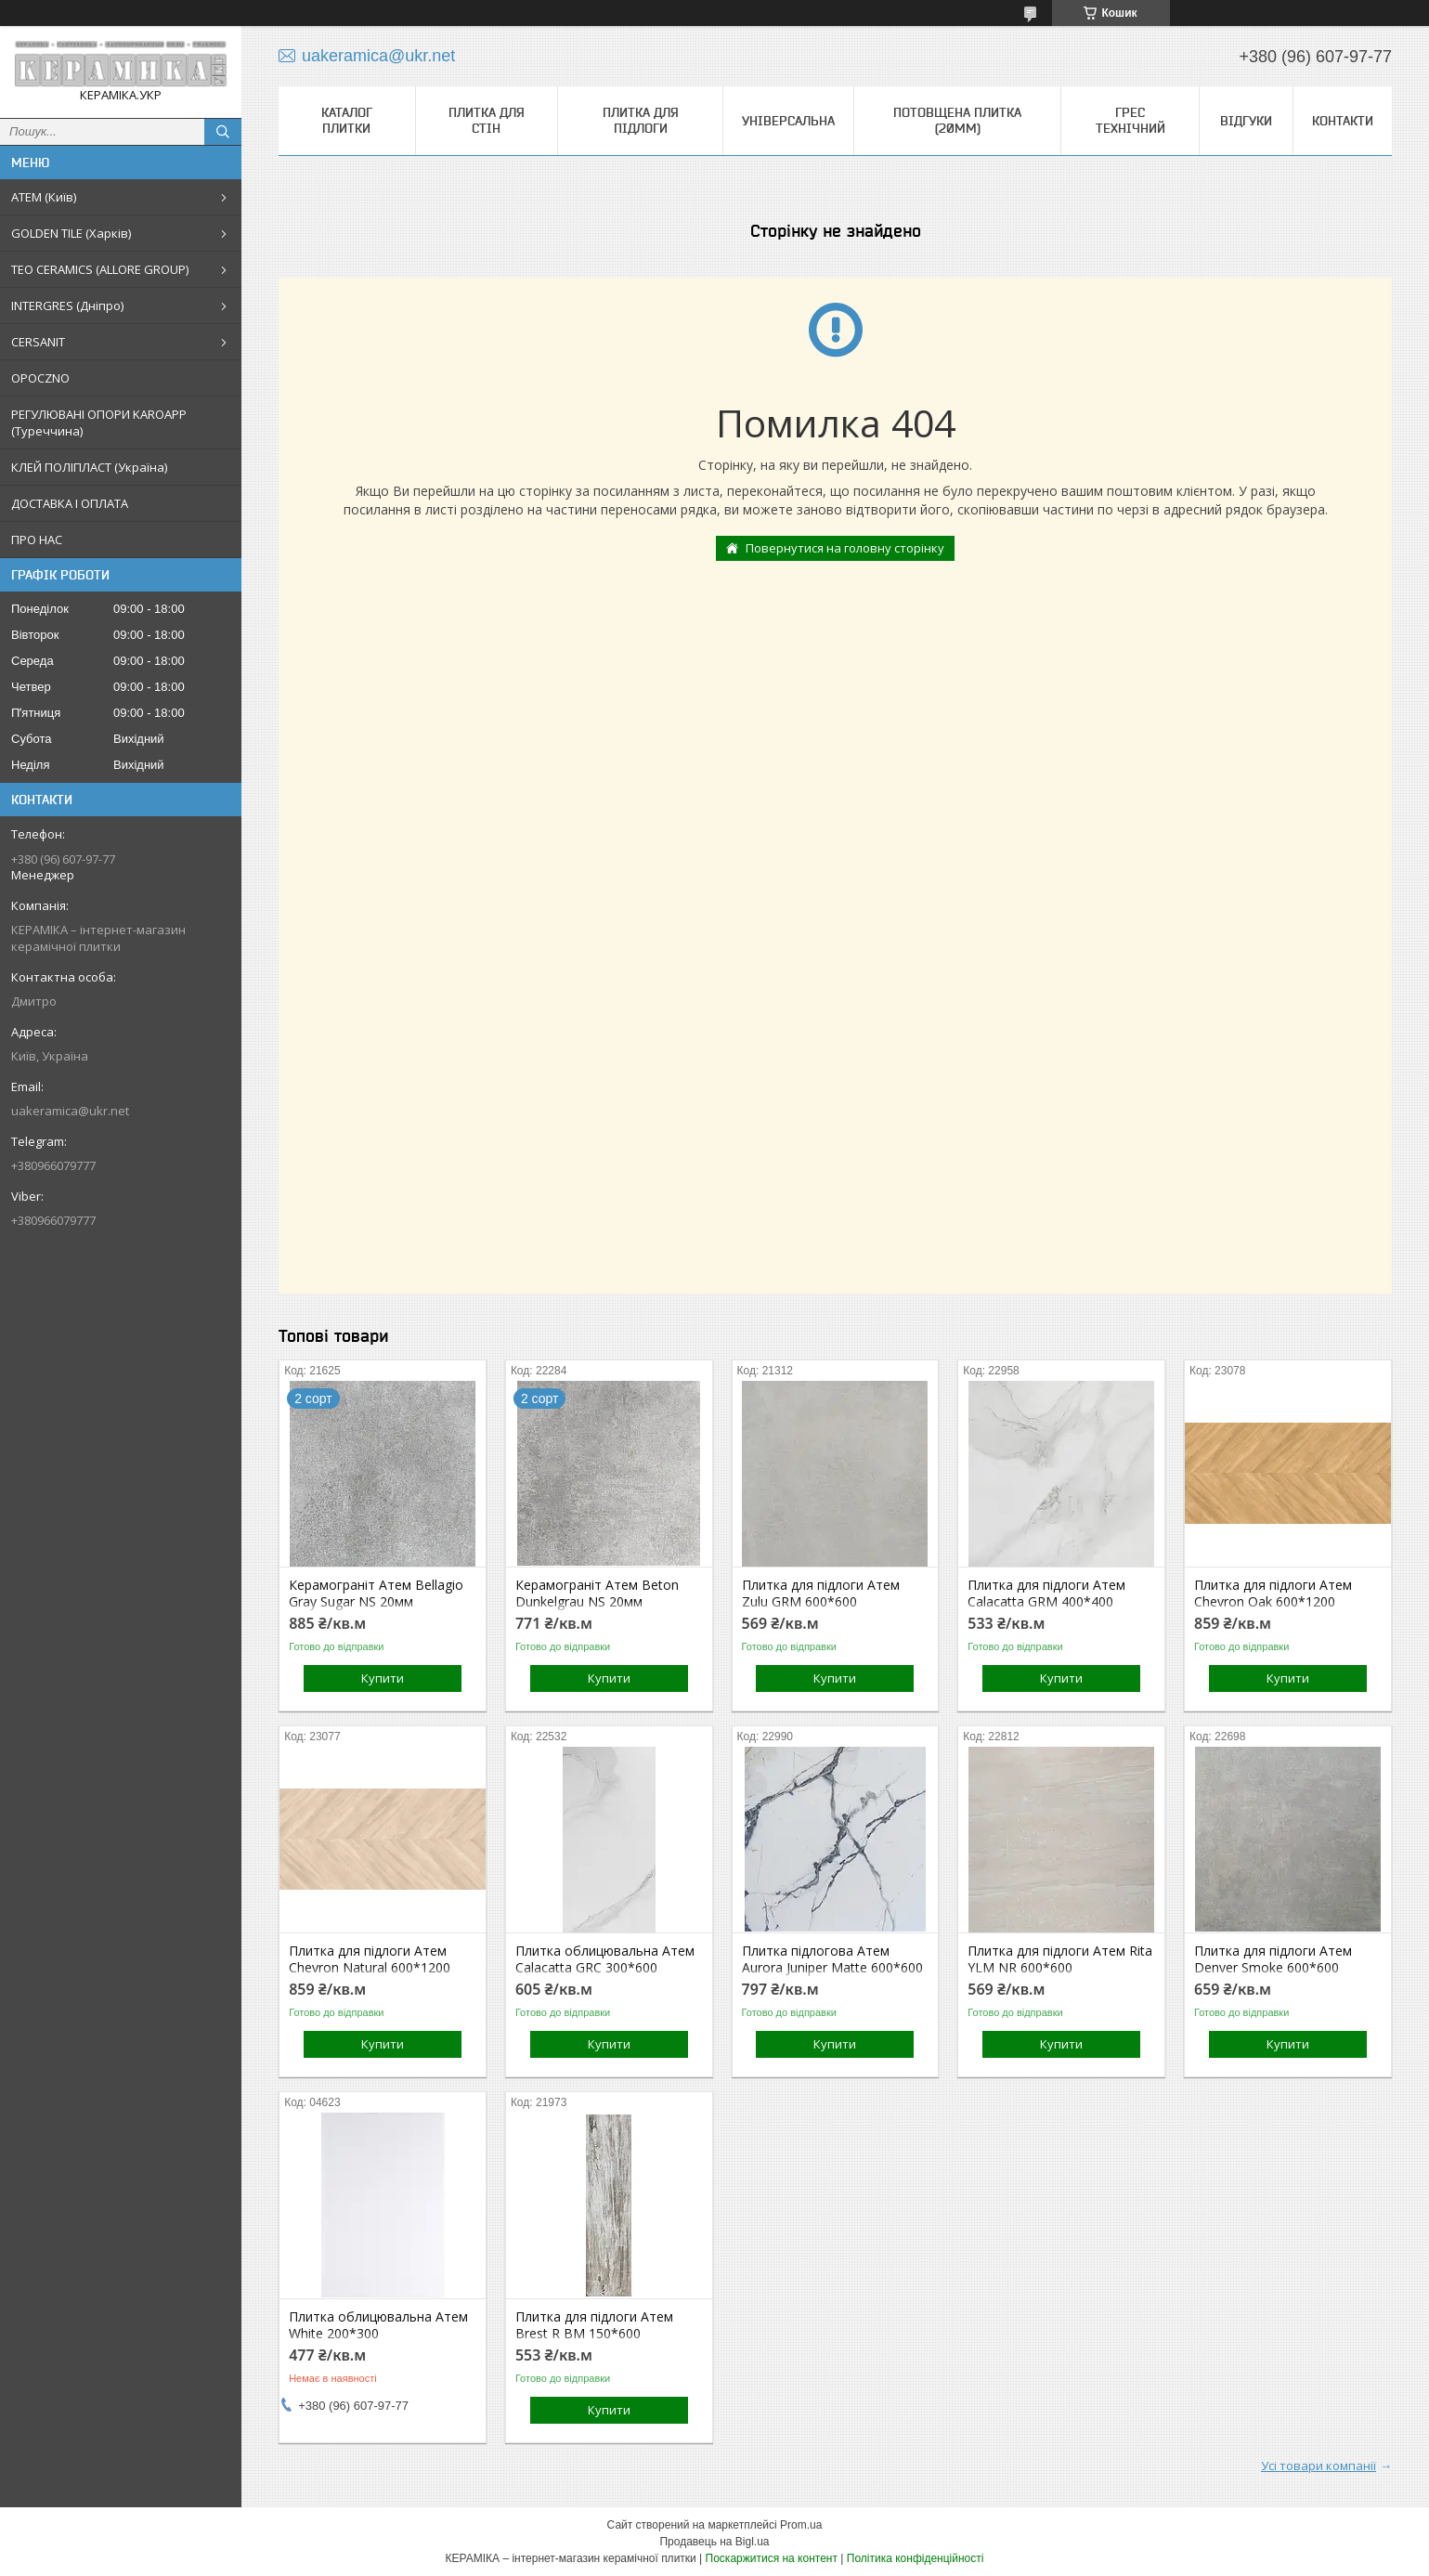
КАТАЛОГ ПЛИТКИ (346, 120)
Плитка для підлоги (641, 120)
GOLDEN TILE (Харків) (71, 233)
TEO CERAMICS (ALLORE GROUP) (99, 269)
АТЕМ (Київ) (43, 197)
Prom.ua (801, 2524)
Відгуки (1246, 120)
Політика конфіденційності (915, 2558)
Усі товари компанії (1318, 2465)
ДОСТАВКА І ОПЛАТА (69, 503)
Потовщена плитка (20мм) (957, 120)
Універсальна (788, 120)
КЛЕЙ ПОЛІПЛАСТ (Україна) (89, 467)
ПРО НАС (36, 539)
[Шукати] (222, 132)
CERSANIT (38, 341)
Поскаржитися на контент (772, 2558)
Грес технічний (1130, 120)
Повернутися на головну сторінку (845, 548)
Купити (382, 1678)
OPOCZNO (40, 378)
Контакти (1342, 120)
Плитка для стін (486, 120)
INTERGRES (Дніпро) (67, 305)
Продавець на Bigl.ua (714, 2541)
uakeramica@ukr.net (70, 1110)
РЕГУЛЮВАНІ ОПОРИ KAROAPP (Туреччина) (99, 422)
